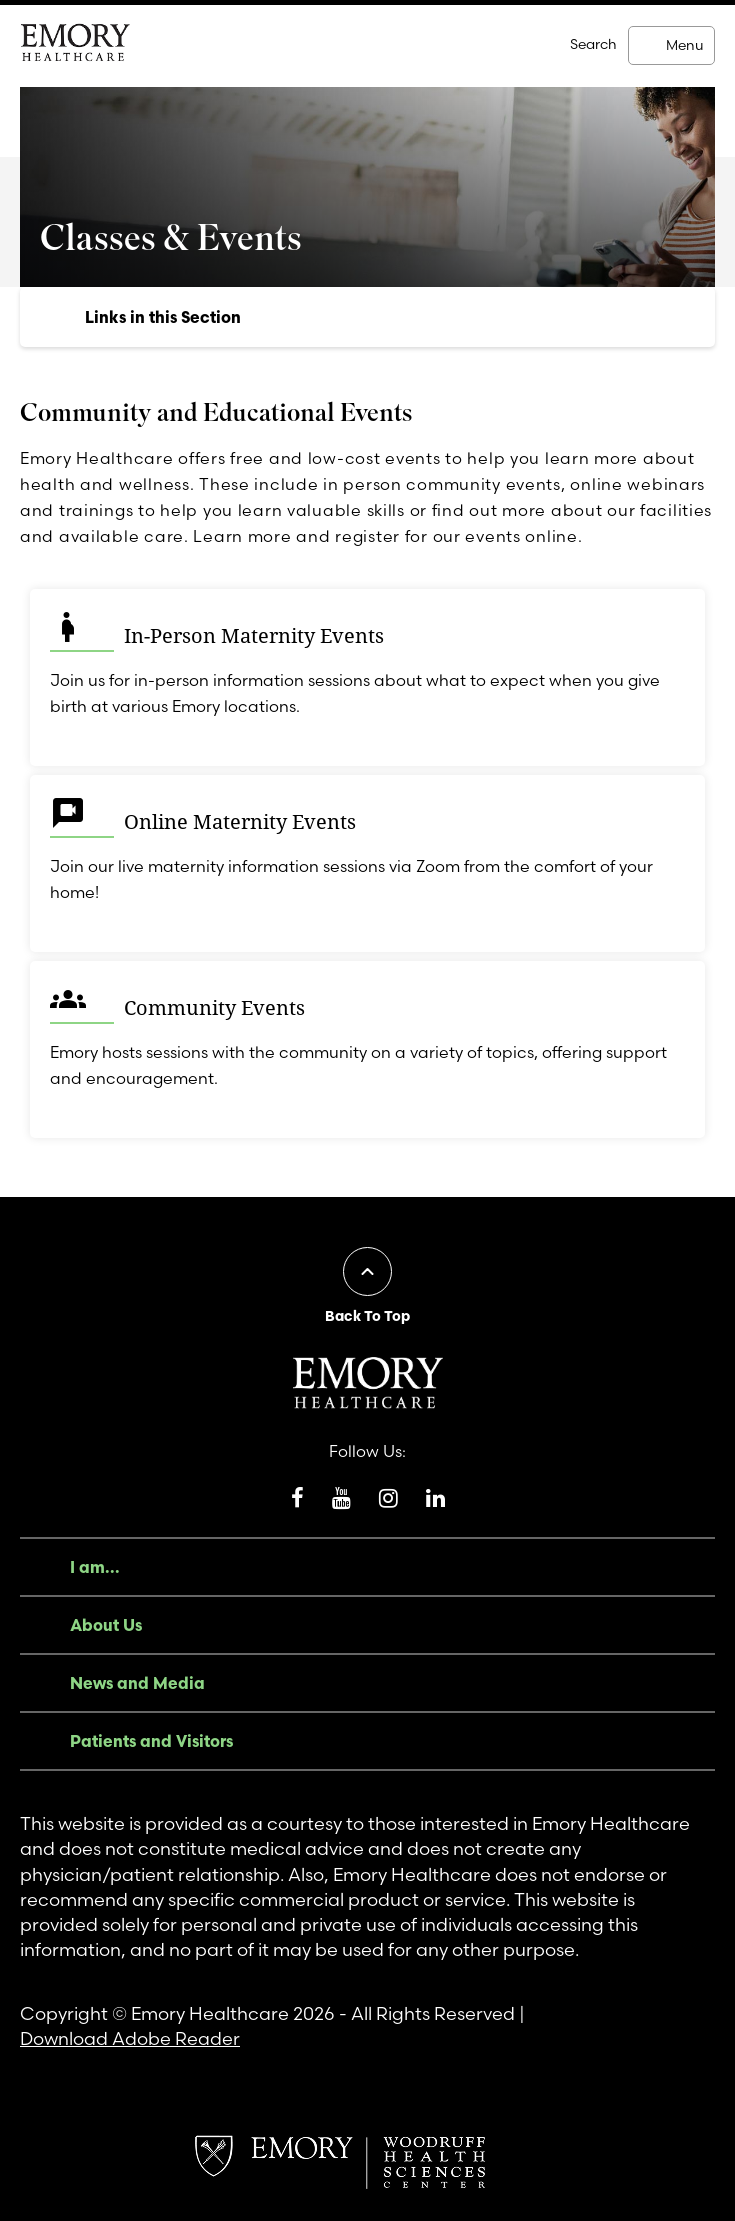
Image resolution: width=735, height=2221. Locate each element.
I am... (95, 1567)
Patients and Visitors (151, 1741)
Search (593, 44)
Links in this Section (163, 317)
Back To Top (367, 1316)
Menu (684, 45)
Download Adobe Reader (130, 2038)
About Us (106, 1625)
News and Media (137, 1683)
